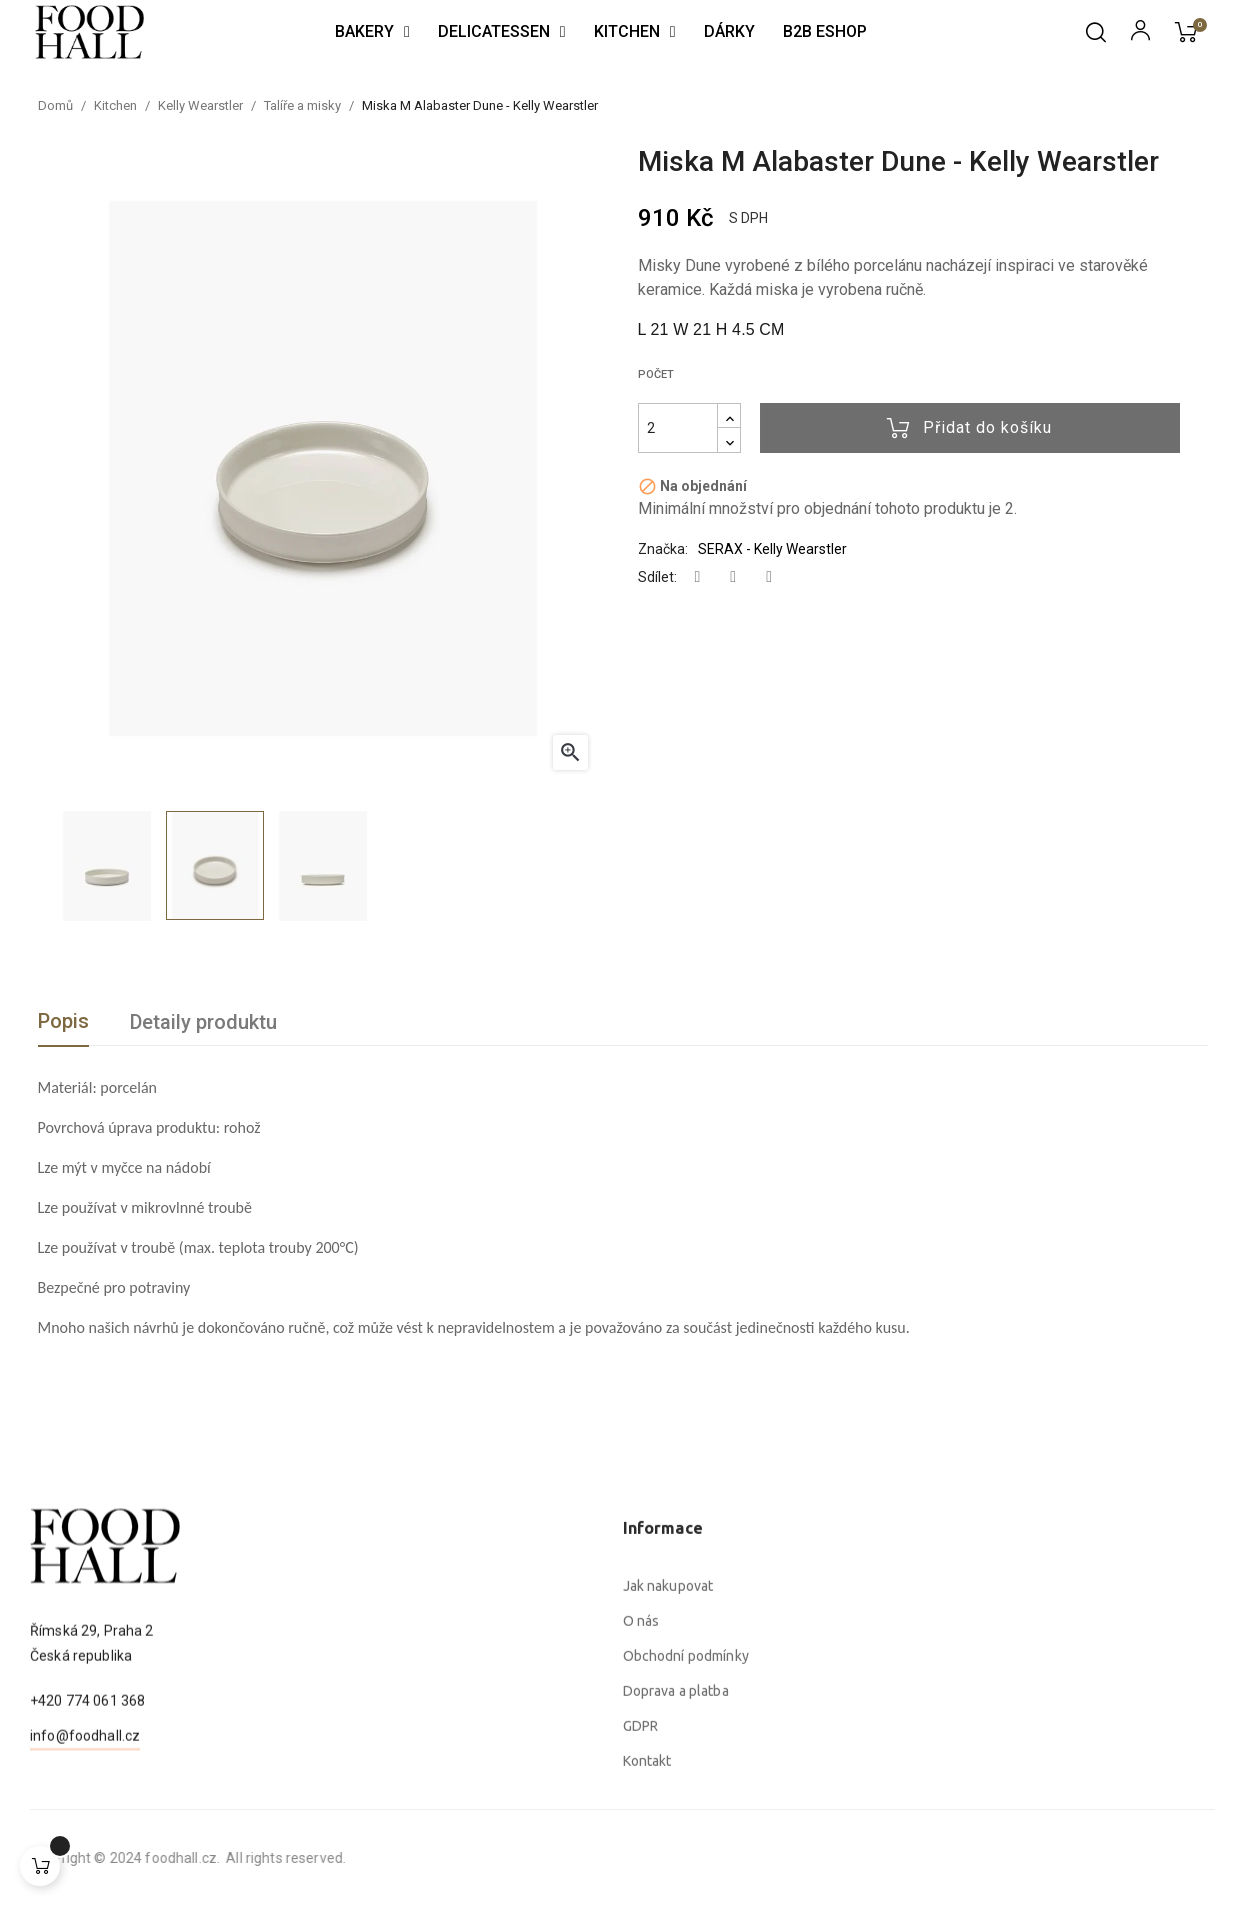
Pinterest (769, 577)
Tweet (733, 577)
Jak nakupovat (668, 1796)
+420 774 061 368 (87, 1806)
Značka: (663, 549)
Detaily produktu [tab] (203, 1022)
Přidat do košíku (969, 428)
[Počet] (678, 428)
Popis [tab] (63, 1021)
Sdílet (698, 577)
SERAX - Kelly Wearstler (772, 549)
